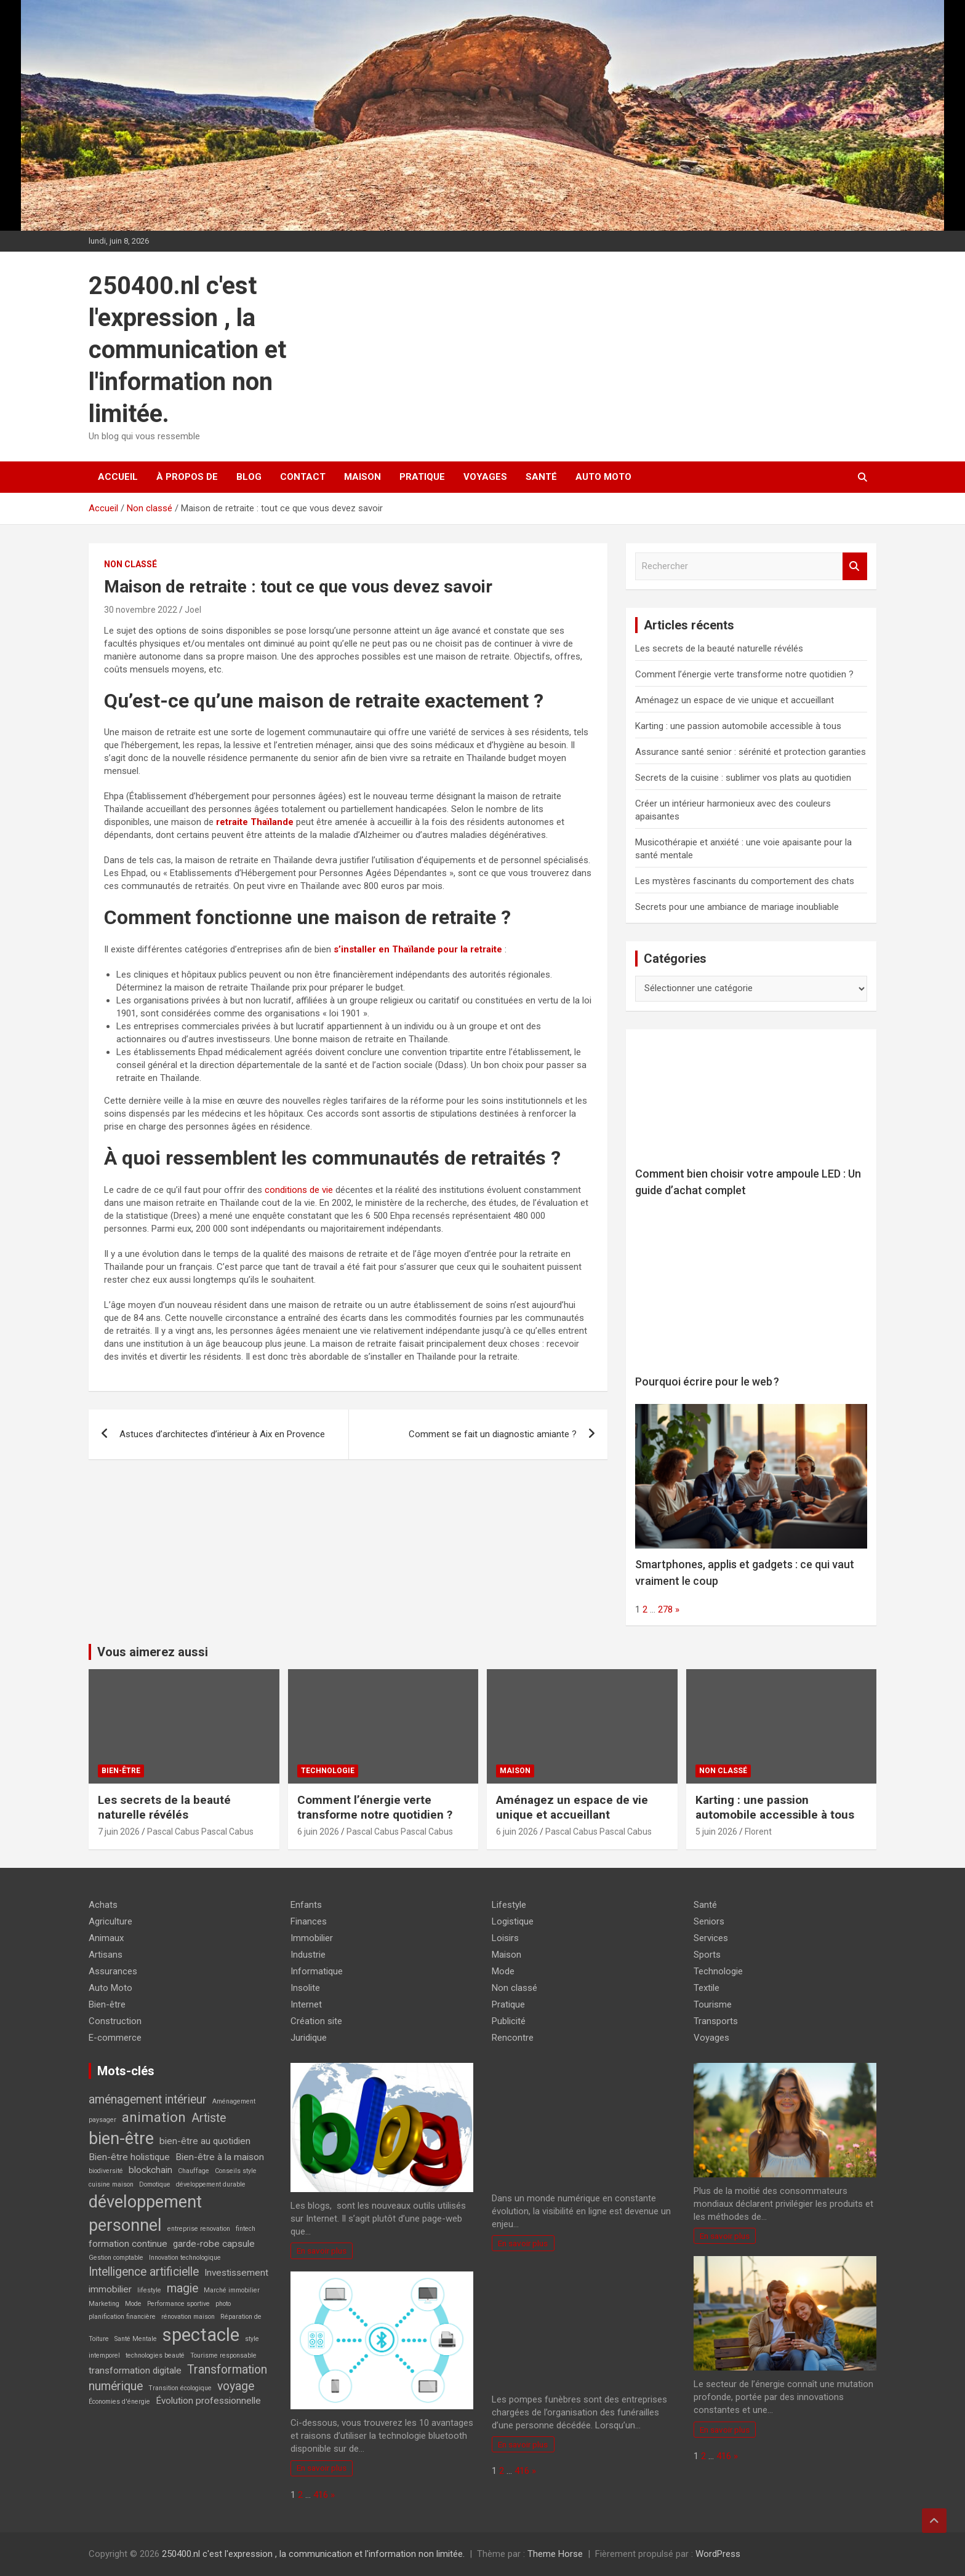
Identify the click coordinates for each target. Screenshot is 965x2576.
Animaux (106, 1938)
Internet (306, 2004)
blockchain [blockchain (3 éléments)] (150, 2169)
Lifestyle (509, 1904)
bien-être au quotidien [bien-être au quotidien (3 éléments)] (204, 2141)
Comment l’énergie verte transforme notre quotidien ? (744, 674)
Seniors (709, 1921)
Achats (103, 1904)
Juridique (308, 2037)
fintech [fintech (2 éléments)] (245, 2229)
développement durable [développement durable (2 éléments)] (211, 2184)
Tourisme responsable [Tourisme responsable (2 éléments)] (223, 2355)
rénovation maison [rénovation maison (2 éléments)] (188, 2317)
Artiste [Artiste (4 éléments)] (208, 2118)
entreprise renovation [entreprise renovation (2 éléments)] (198, 2229)
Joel (193, 610)
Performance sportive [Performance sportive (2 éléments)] (178, 2304)
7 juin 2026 (119, 1831)
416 (320, 2494)
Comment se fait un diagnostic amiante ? (493, 1434)
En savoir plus (321, 2250)
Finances (308, 1921)
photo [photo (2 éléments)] (223, 2304)
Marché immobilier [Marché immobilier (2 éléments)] (232, 2290)
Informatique (316, 1971)
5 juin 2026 (716, 1831)
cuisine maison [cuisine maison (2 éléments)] (111, 2184)
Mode (503, 1971)
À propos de (187, 476)
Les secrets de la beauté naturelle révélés (719, 648)
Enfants (306, 1904)
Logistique (513, 1921)
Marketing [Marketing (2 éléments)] (104, 2304)
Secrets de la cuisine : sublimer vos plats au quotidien (743, 777)
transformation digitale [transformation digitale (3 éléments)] (135, 2370)
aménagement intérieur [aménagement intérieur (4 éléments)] (148, 2099)
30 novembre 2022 (140, 610)
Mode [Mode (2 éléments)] (133, 2304)
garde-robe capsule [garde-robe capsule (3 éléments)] (214, 2243)
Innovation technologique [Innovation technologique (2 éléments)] (185, 2258)
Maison (362, 476)
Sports (707, 1954)
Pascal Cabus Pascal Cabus (200, 1831)
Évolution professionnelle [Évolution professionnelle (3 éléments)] (208, 2400)
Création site (316, 2021)
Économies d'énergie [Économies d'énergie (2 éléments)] (119, 2402)
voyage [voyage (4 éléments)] (235, 2386)
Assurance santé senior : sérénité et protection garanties (750, 751)
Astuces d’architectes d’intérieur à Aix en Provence (222, 1434)
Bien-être (121, 1770)
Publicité (509, 2021)
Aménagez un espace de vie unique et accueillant (734, 700)
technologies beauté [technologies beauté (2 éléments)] (155, 2355)
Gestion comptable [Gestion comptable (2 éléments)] (116, 2258)
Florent (758, 1831)
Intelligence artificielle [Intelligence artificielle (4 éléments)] (144, 2272)
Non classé (130, 564)
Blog (249, 476)
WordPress (717, 2553)
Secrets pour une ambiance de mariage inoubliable (737, 906)
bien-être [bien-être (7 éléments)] (121, 2138)
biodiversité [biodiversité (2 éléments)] (106, 2171)
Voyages (485, 476)
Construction (115, 2021)
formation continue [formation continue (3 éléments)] (128, 2243)
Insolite (305, 1987)
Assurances (113, 1971)
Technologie (327, 1770)
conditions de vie (299, 1189)
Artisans (105, 1954)
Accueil (118, 476)
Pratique (422, 476)
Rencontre (513, 2037)
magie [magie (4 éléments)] (182, 2288)
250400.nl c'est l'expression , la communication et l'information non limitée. (187, 349)
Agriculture (110, 1921)
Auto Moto (603, 476)
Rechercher (855, 566)
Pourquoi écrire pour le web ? (707, 1381)
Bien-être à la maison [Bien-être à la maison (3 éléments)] (219, 2157)
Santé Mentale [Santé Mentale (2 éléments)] (135, 2339)
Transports (716, 2021)
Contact (303, 476)
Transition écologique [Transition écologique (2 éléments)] (180, 2388)
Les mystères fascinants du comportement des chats (744, 881)
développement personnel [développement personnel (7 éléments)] (145, 2213)
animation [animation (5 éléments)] (154, 2117)
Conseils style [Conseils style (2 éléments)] (236, 2171)
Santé (541, 476)
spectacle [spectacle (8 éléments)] (200, 2334)
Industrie (308, 1954)
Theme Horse (555, 2553)
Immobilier (311, 1938)
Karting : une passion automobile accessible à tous (738, 726)
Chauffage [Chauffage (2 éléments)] (193, 2171)
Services (711, 1938)
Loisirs (505, 1938)
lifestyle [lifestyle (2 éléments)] (149, 2290)
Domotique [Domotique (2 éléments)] (154, 2184)
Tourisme (713, 2004)
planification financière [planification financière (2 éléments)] (122, 2317)
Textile (706, 1987)
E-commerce (115, 2037)
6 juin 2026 (318, 1831)
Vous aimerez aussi (152, 1652)
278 (665, 1609)
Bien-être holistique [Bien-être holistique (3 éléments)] (129, 2157)
